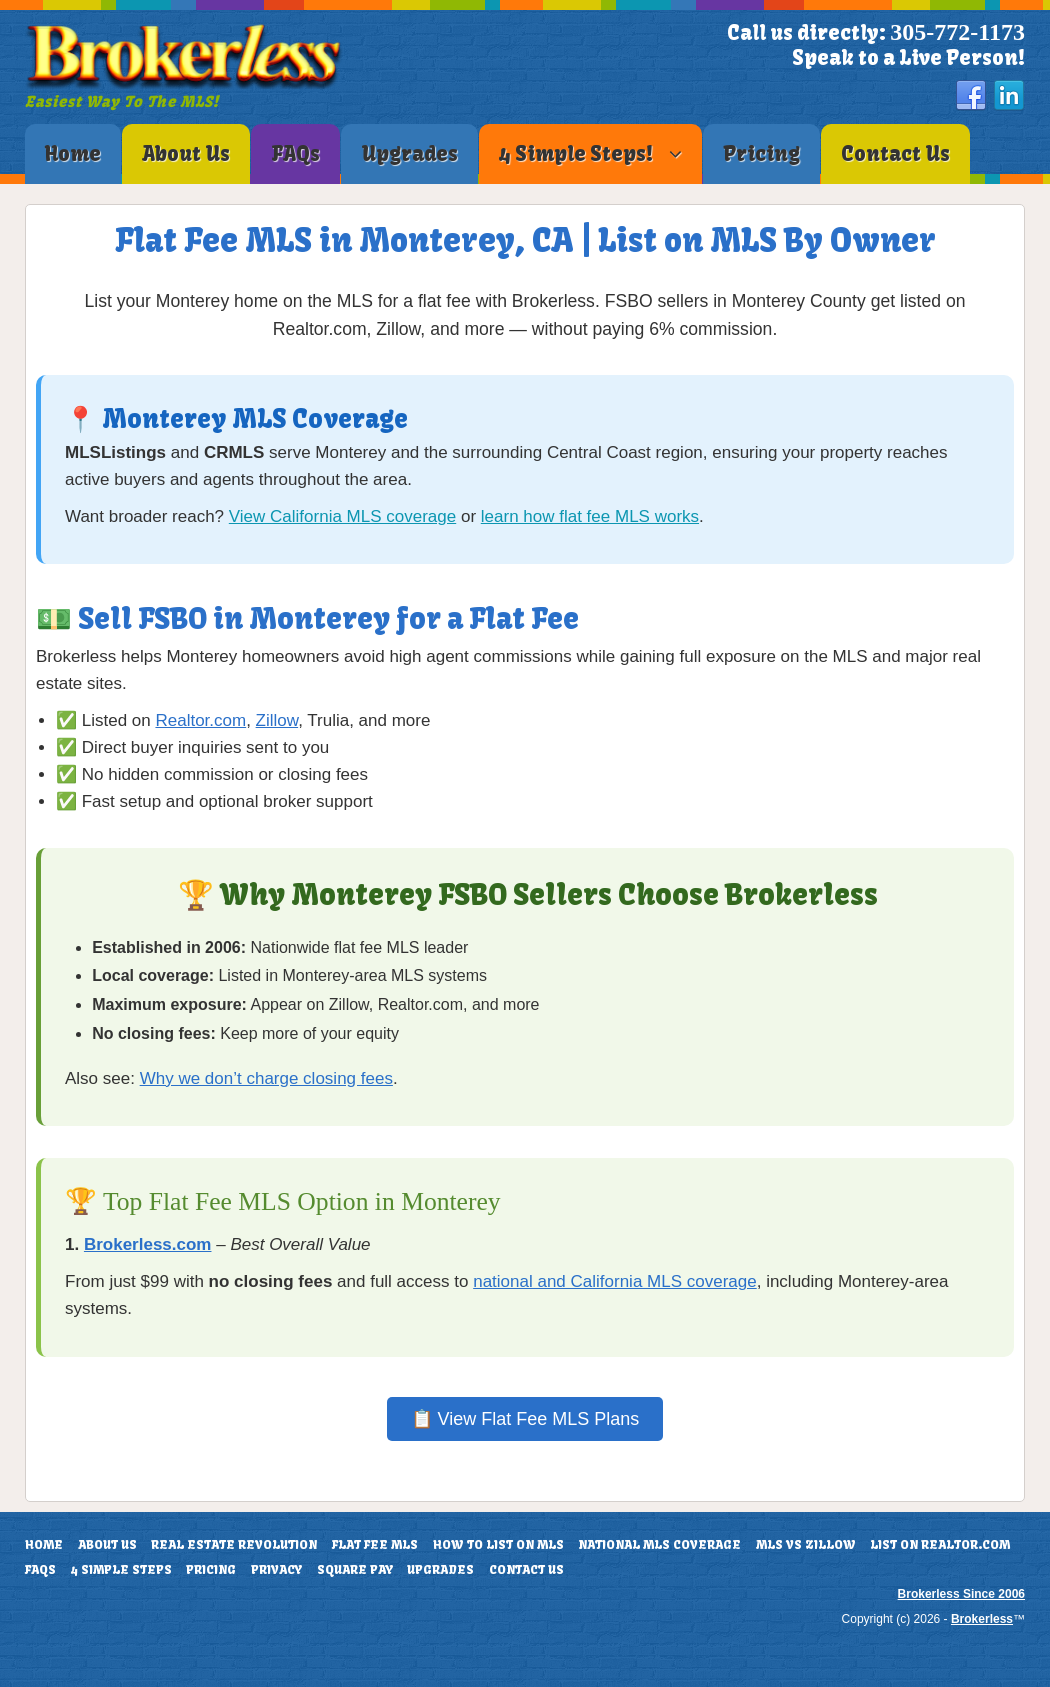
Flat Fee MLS (375, 1545)
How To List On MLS (498, 1545)
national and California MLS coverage (615, 1281)
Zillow (277, 720)
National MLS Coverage (659, 1545)
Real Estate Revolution (234, 1545)
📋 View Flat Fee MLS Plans (525, 1419)
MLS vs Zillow (806, 1545)
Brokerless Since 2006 (961, 1594)
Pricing (211, 1570)
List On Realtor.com (940, 1545)
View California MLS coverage (342, 516)
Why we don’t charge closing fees (266, 1078)
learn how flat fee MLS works (590, 516)
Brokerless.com (148, 1244)
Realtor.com (200, 720)
